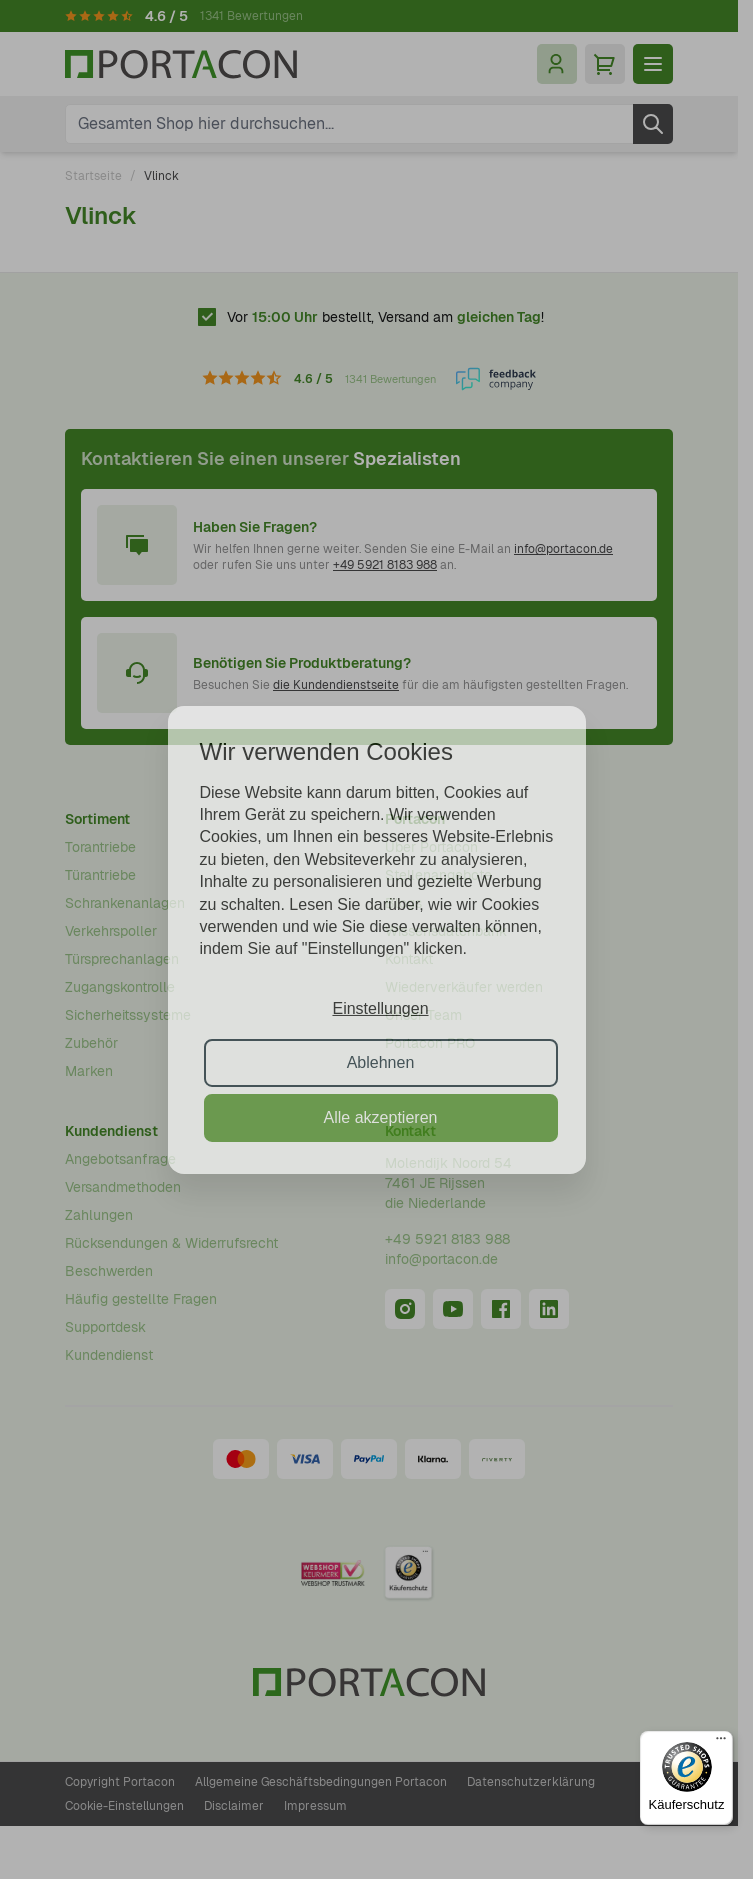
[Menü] (721, 1743)
